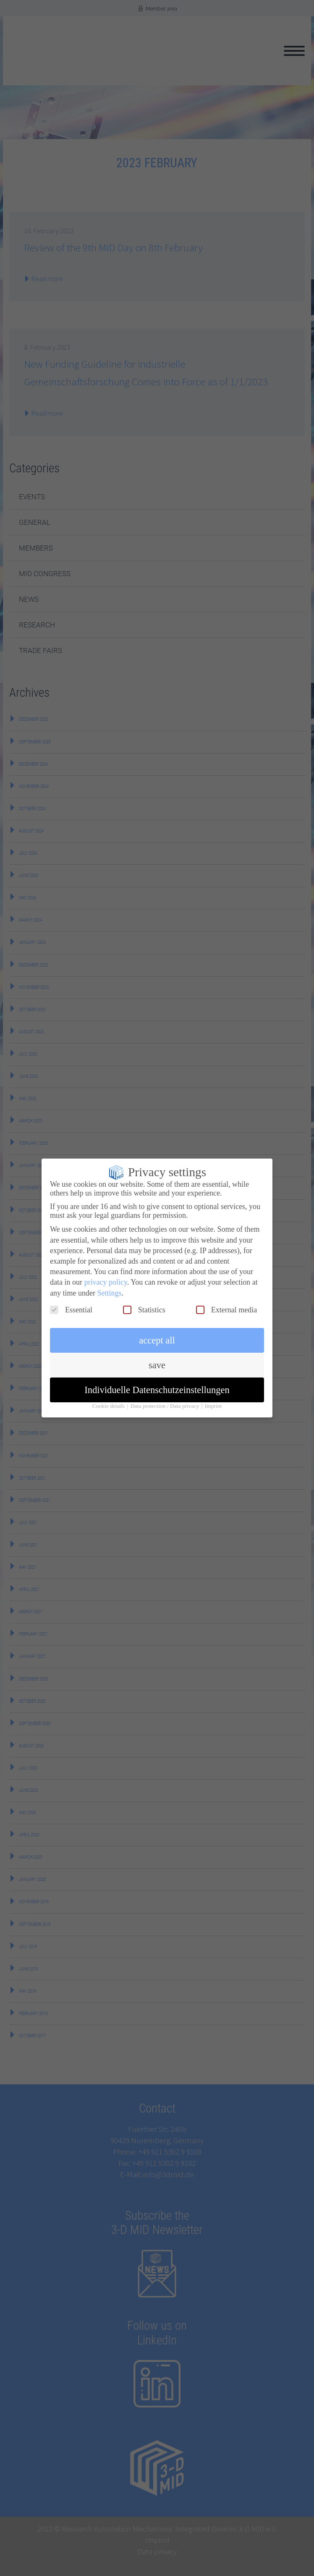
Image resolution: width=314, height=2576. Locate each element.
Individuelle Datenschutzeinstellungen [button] (157, 1383)
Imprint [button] (213, 1399)
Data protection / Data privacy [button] (166, 1399)
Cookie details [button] (109, 1399)
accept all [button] (157, 1334)
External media (226, 1303)
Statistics (144, 1303)
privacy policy (105, 1276)
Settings (109, 1286)
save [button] (157, 1359)
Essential (71, 1303)
